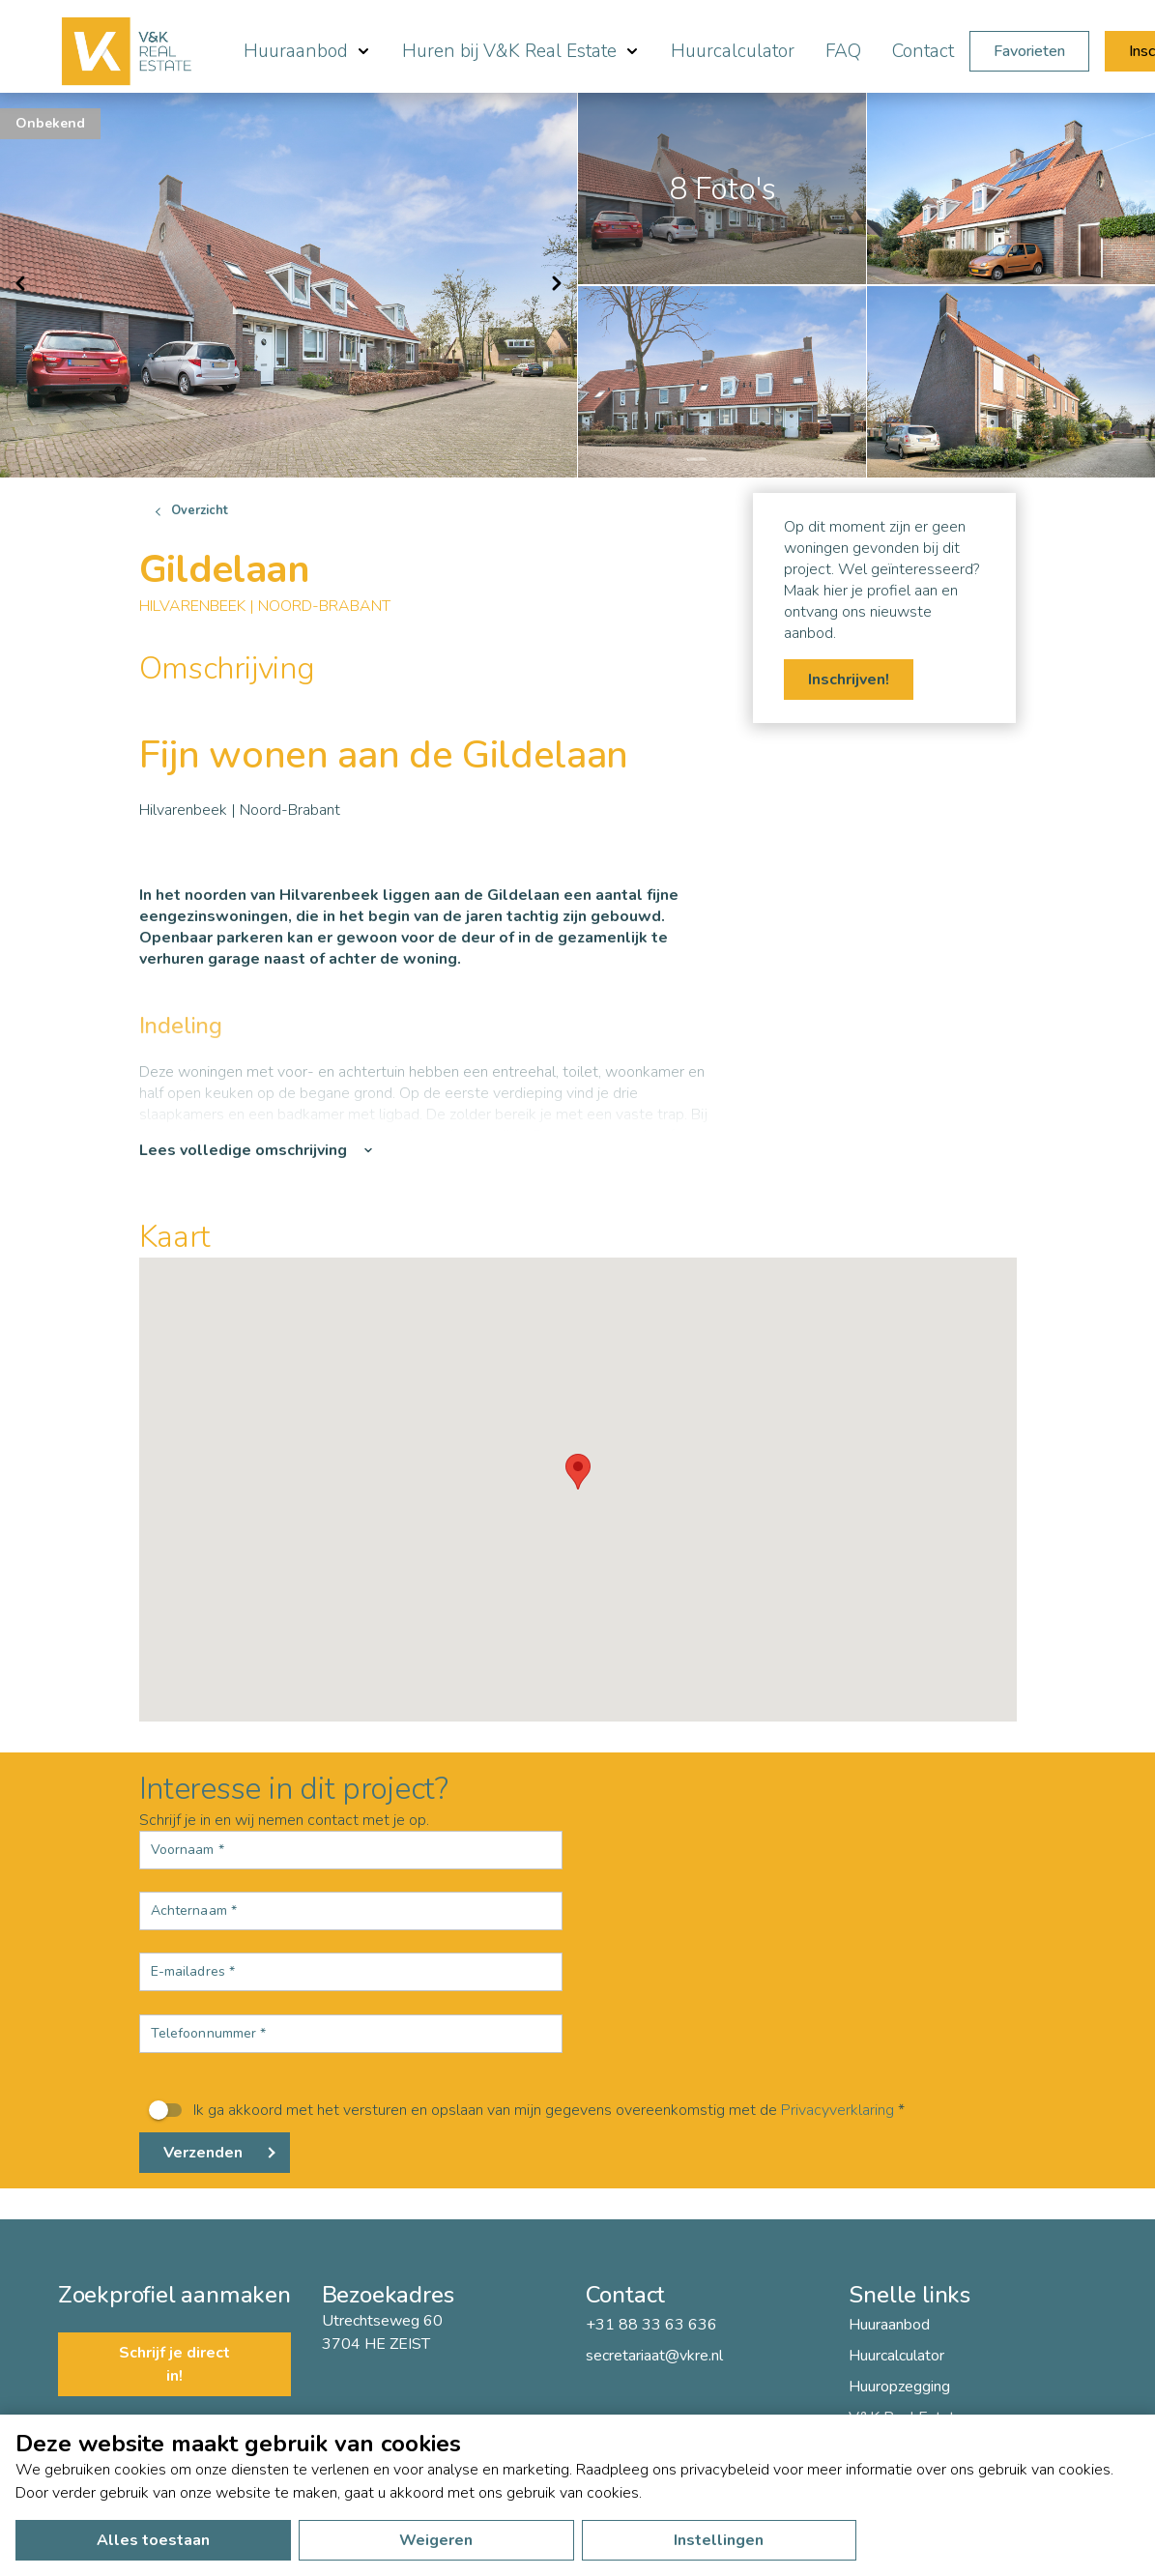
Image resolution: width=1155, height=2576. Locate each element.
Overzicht (199, 510)
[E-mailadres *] (351, 1972)
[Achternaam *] (351, 1911)
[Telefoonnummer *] (351, 2033)
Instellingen (719, 2540)
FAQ (843, 51)
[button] (578, 1472)
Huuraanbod (889, 2324)
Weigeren (436, 2540)
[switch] (578, 2110)
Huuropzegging (899, 2386)
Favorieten (1029, 51)
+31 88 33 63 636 (651, 2324)
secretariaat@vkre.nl (654, 2355)
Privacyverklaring (837, 2110)
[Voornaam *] (351, 1850)
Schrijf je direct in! (174, 2364)
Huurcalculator (732, 51)
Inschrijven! (848, 679)
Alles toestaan (153, 2540)
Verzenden (203, 2152)
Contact (923, 51)
